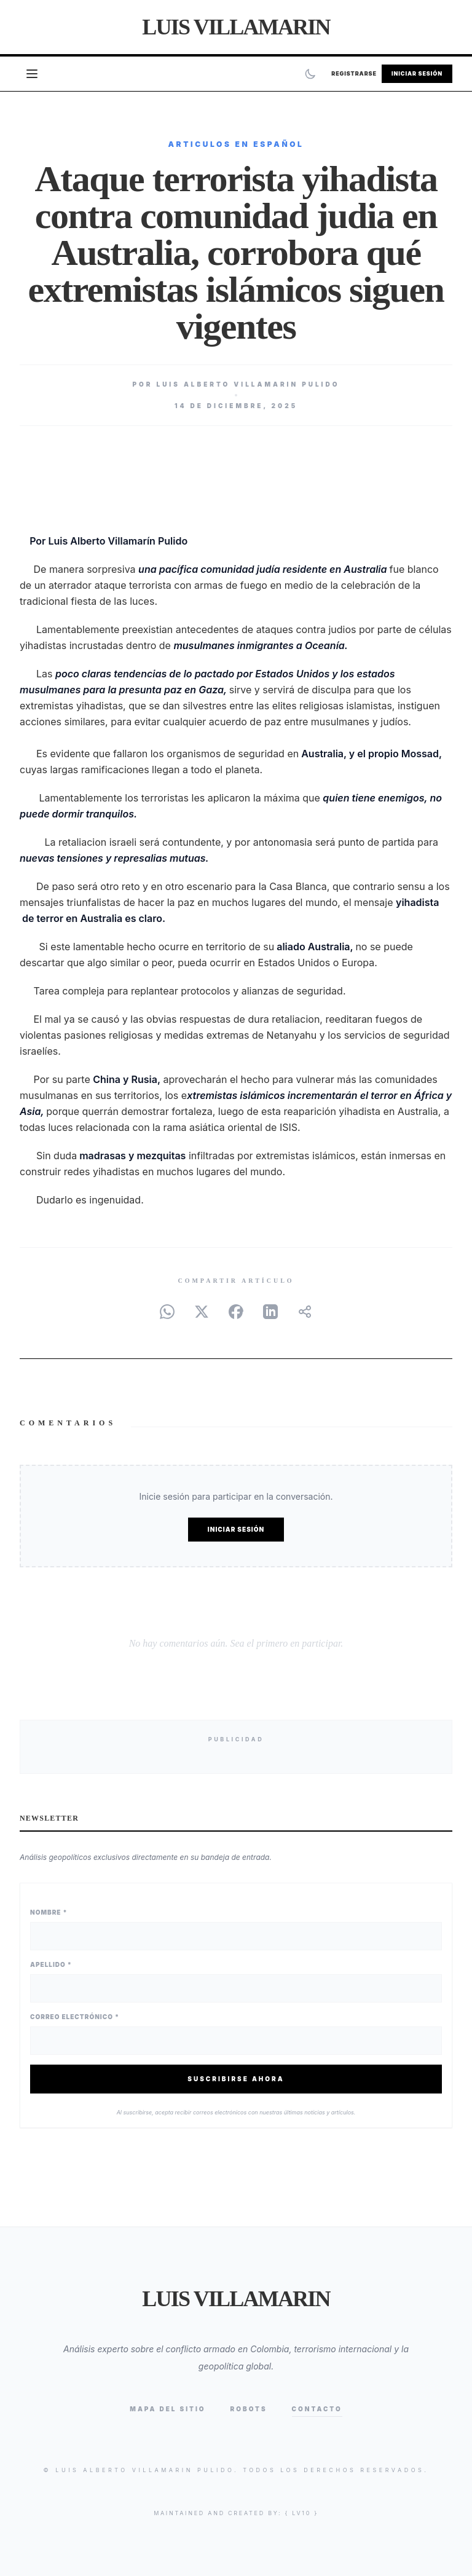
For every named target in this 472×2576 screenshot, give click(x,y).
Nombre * (49, 1912)
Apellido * (51, 1964)
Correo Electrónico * (74, 2016)
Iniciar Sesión (416, 73)
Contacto (317, 2409)
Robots (248, 2409)
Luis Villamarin (235, 27)
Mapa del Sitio (167, 2409)
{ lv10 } (301, 2513)
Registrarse (354, 73)
